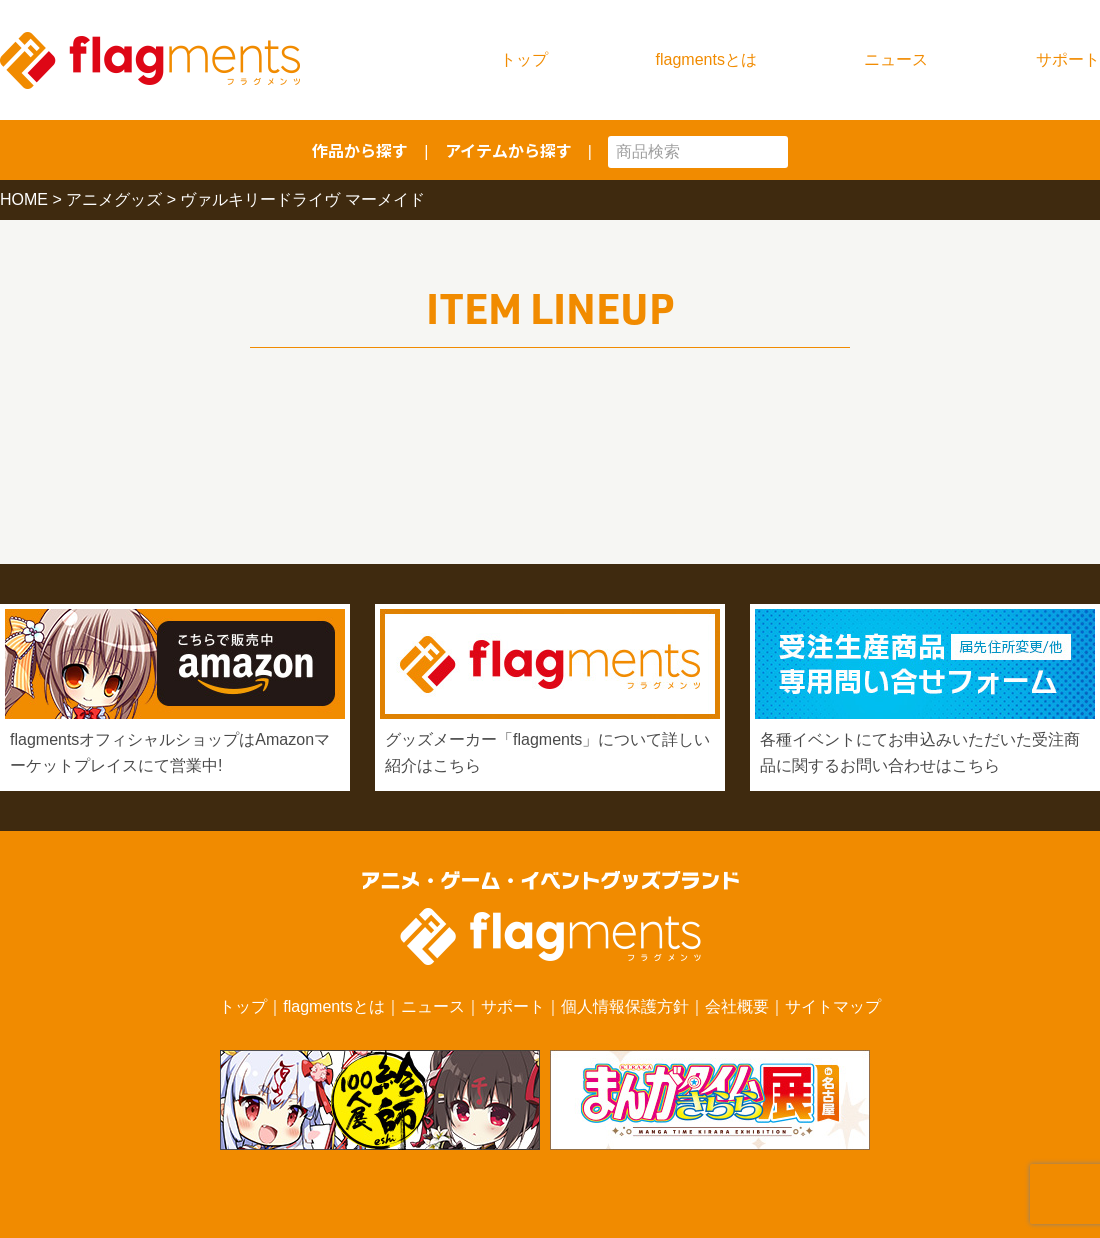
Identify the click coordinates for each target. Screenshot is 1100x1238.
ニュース (896, 59)
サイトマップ (833, 1006)
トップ (524, 59)
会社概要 (737, 1006)
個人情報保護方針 (625, 1006)
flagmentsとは (706, 59)
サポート (1068, 59)
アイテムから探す (508, 150)
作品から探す (360, 150)
